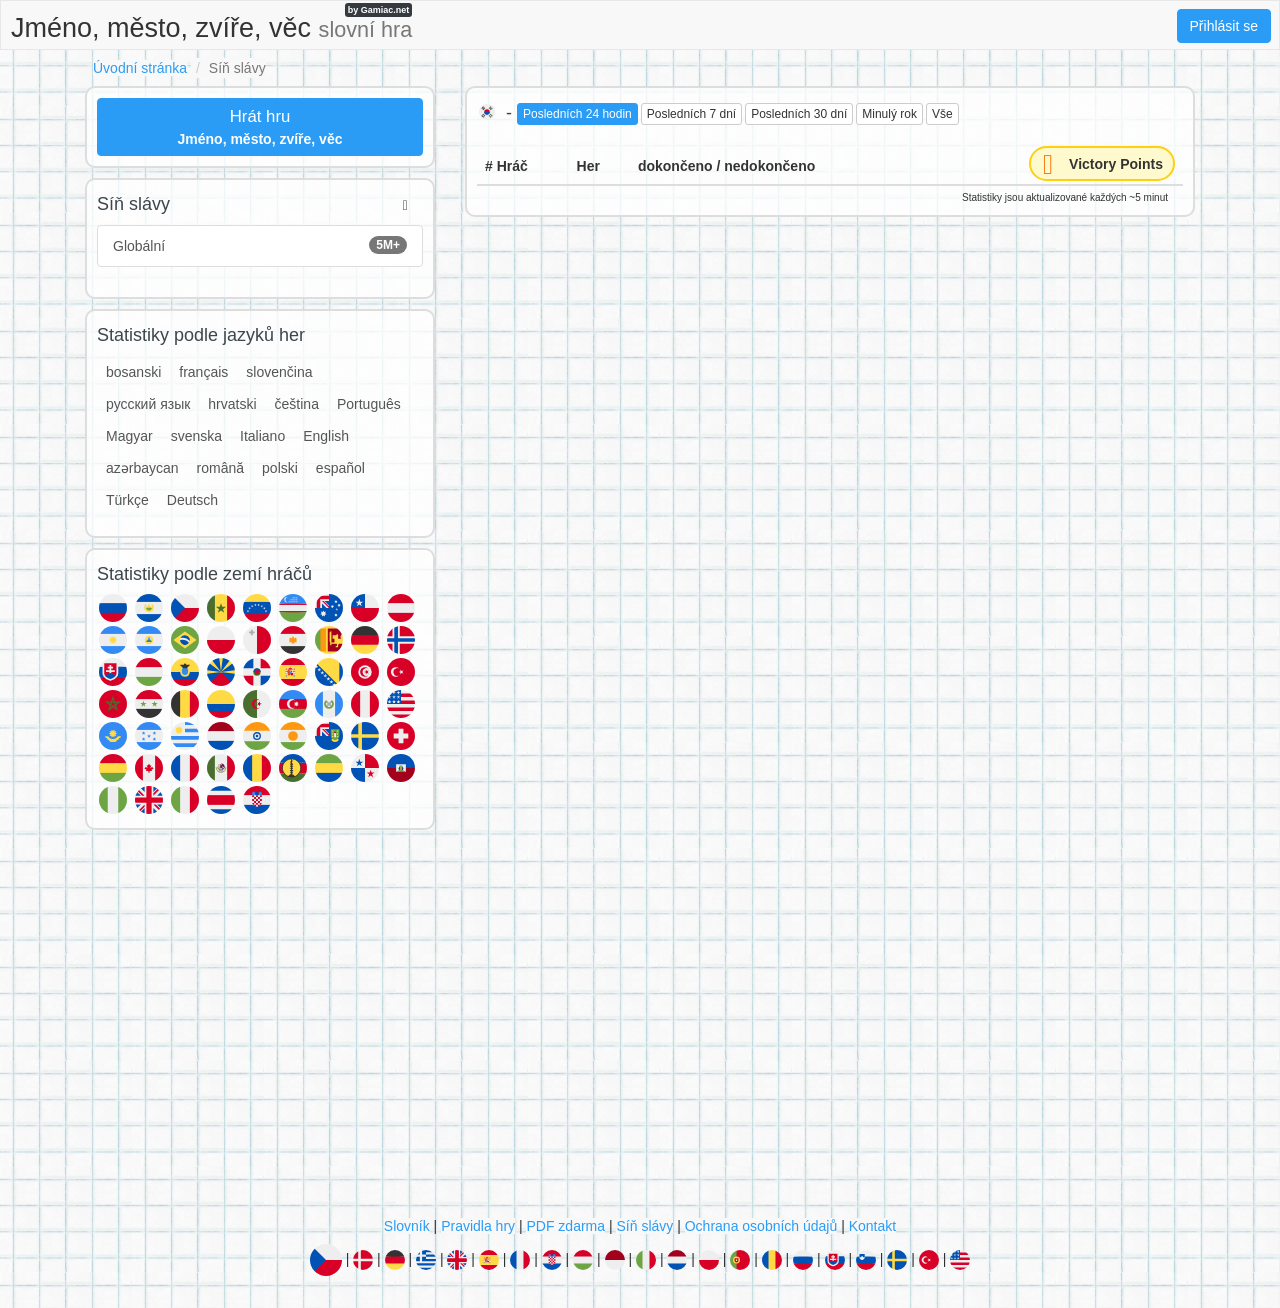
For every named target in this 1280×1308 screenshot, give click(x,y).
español (340, 468)
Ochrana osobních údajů (761, 1226)
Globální (260, 245)
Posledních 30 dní (799, 114)
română (220, 468)
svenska (196, 436)
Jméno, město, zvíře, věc (211, 23)
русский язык (148, 404)
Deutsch (192, 500)
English (326, 436)
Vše (942, 114)
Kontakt (872, 1226)
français (203, 372)
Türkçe (127, 500)
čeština (297, 404)
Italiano (262, 436)
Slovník (407, 1226)
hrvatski (232, 404)
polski (280, 468)
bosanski (133, 372)
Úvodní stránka (140, 68)
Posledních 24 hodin (577, 114)
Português (369, 404)
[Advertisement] (640, 1028)
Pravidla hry (478, 1226)
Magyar (129, 436)
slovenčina (279, 372)
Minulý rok (889, 114)
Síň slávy (644, 1226)
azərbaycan (142, 468)
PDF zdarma (565, 1226)
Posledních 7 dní (691, 114)
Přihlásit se (1224, 26)
